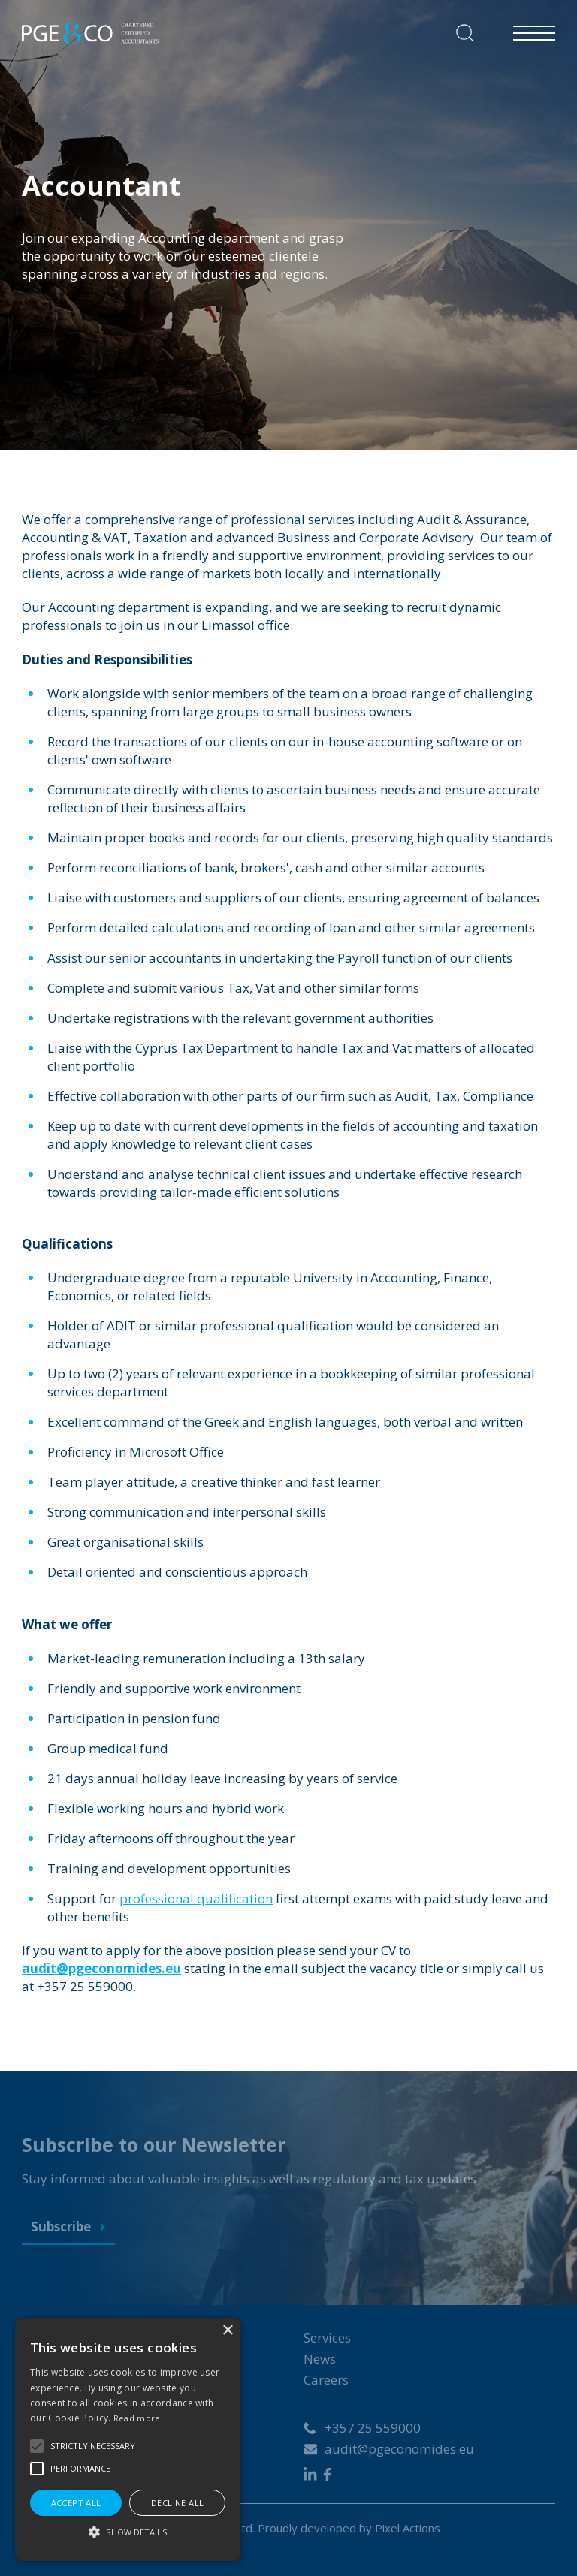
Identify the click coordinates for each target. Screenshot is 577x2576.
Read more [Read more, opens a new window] (137, 2418)
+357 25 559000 (373, 2427)
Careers (326, 2379)
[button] (37, 2446)
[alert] (127, 2439)
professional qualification (196, 1898)
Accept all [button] (76, 2502)
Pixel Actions (407, 2527)
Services (327, 2337)
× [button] (227, 2330)
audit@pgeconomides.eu (399, 2448)
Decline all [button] (177, 2502)
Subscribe (68, 2226)
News (320, 2358)
